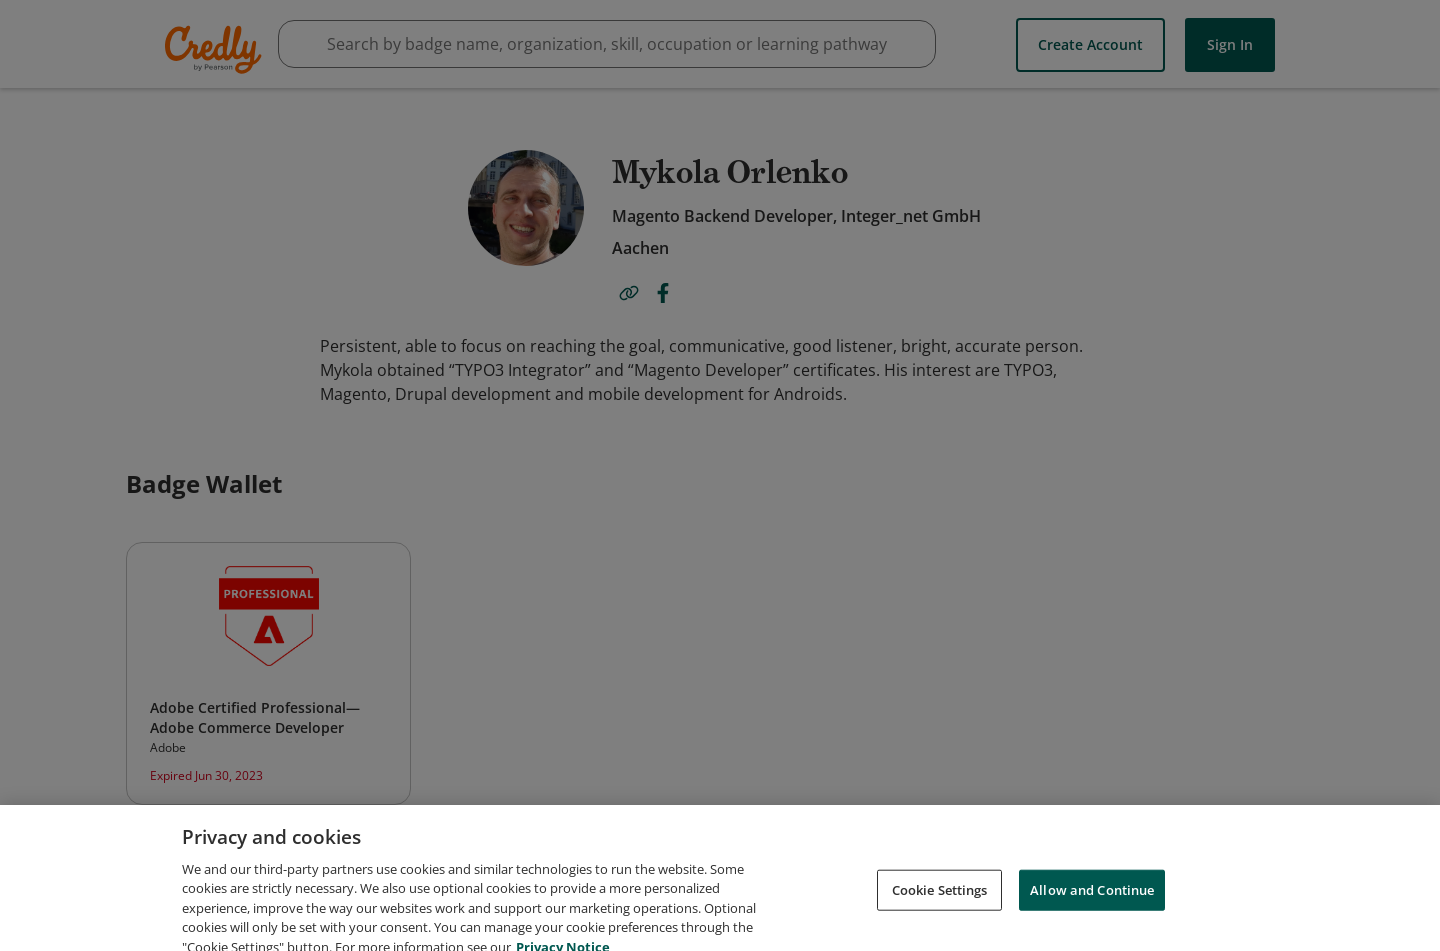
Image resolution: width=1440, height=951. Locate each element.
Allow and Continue (1092, 907)
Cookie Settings (940, 907)
